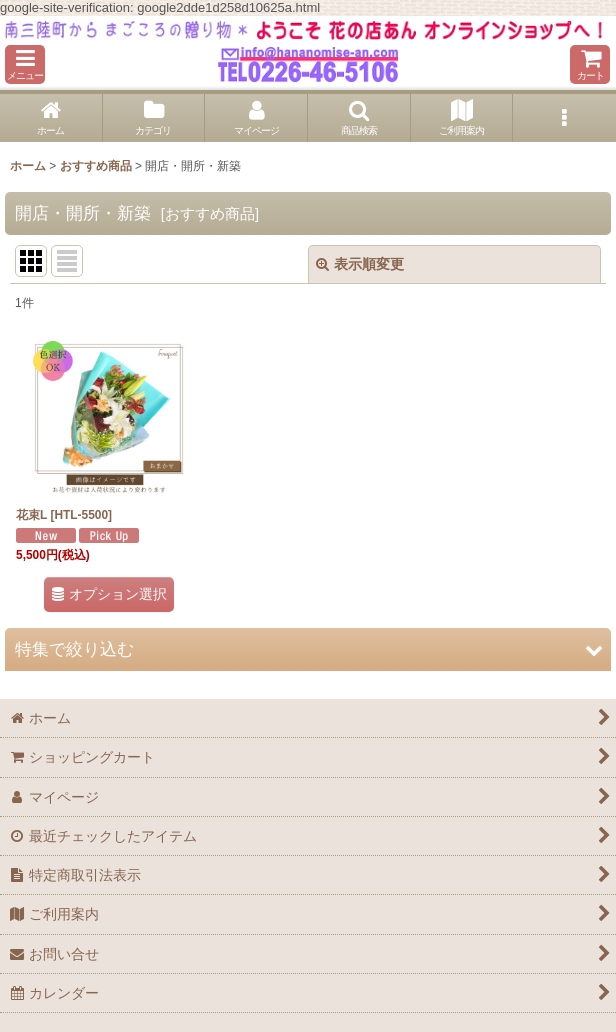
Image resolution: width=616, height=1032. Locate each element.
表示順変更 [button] (360, 264)
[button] (25, 64)
